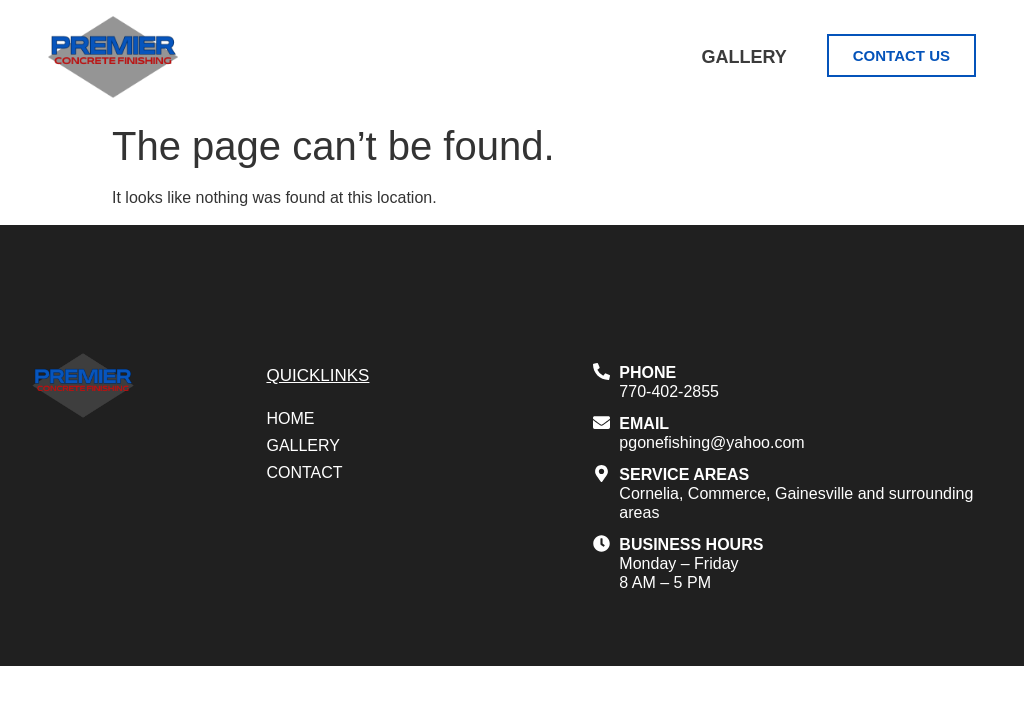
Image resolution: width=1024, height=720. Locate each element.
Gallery (743, 57)
